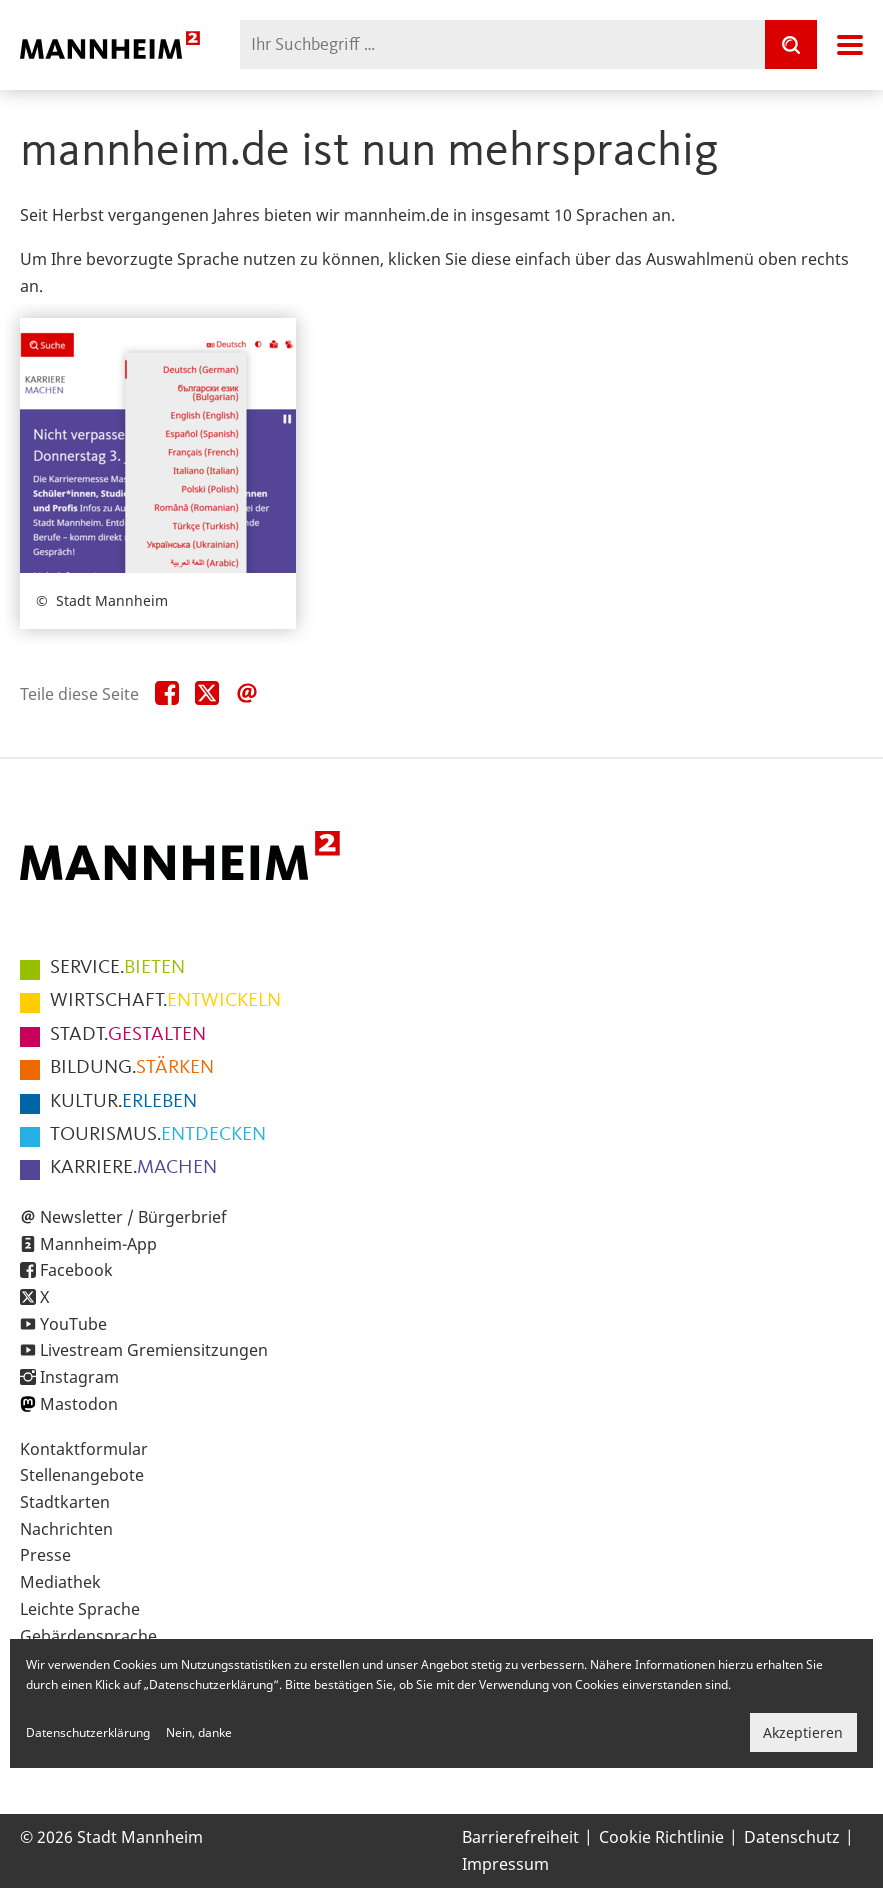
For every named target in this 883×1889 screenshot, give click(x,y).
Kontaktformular (84, 1449)
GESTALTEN (128, 1035)
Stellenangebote (82, 1475)
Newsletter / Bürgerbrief (133, 1217)
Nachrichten (66, 1529)
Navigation (850, 45)
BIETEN (117, 968)
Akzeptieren (803, 1732)
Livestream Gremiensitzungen (154, 1350)
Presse (45, 1555)
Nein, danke (199, 1732)
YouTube (73, 1324)
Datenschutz (792, 1837)
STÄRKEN (132, 1068)
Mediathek (60, 1582)
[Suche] (791, 44)
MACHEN (133, 1168)
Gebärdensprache (88, 1636)
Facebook (76, 1270)
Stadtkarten (65, 1502)
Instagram (79, 1377)
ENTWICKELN (165, 1001)
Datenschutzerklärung (88, 1732)
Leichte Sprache (80, 1609)
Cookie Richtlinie (661, 1837)
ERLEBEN (123, 1102)
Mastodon (79, 1404)
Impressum (505, 1864)
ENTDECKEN (158, 1135)
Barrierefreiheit (520, 1837)
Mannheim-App (98, 1244)
